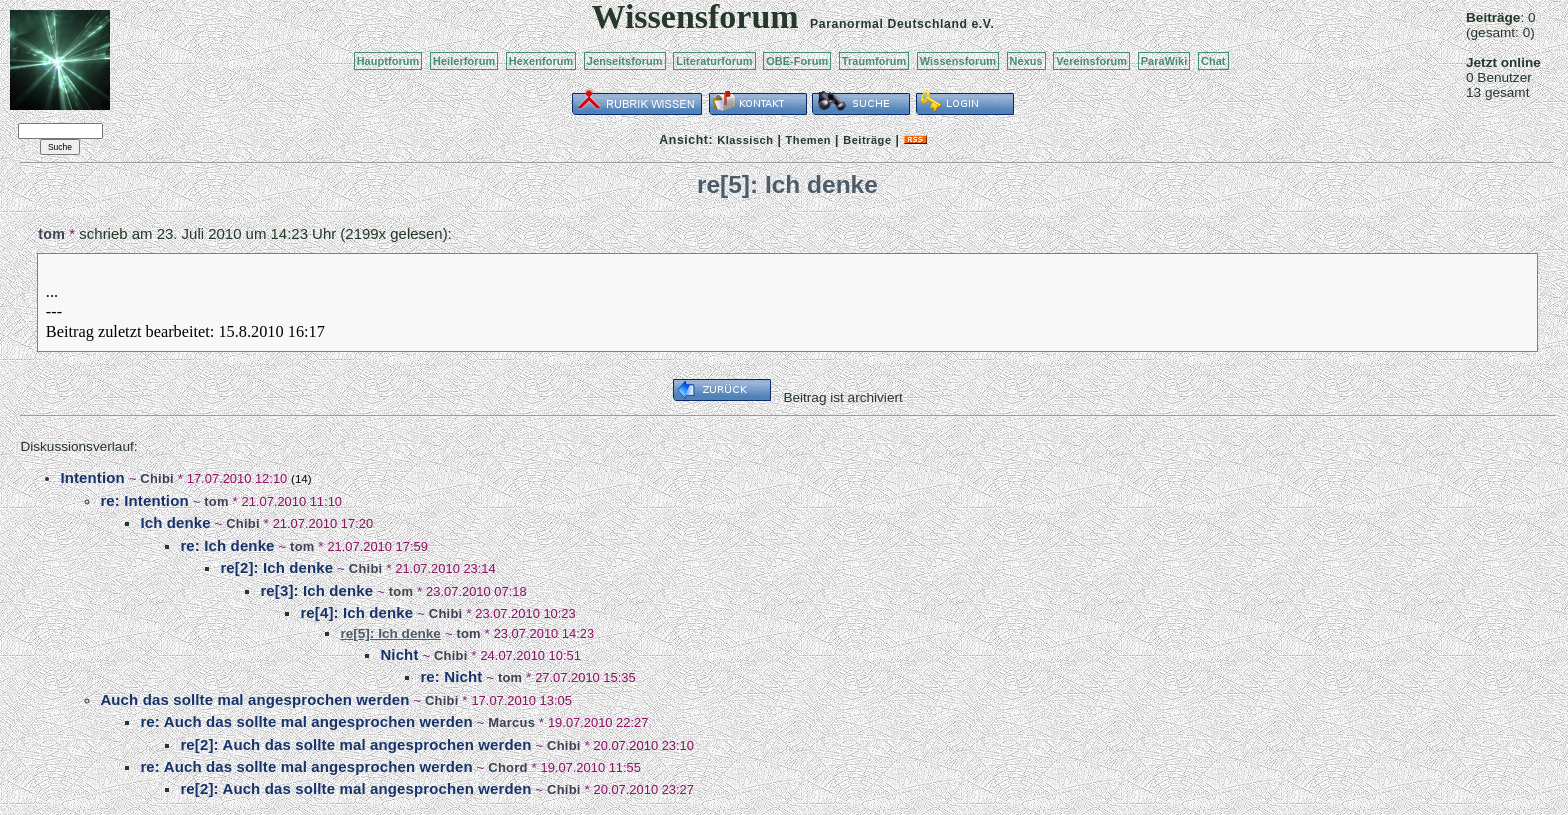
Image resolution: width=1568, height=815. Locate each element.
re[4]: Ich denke (356, 612)
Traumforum (874, 61)
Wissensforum (958, 61)
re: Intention (144, 500)
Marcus (511, 722)
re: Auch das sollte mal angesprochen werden (306, 721)
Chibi (157, 478)
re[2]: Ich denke (276, 567)
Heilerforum (464, 61)
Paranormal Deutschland (889, 24)
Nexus (1026, 61)
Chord (507, 767)
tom (51, 234)
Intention (92, 477)
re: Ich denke (227, 545)
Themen (808, 140)
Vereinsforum (1091, 61)
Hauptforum (388, 61)
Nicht (399, 654)
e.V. (982, 24)
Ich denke (175, 522)
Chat (1213, 61)
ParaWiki (1164, 61)
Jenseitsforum (625, 61)
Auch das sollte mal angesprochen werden (254, 699)
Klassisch (745, 140)
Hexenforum (541, 61)
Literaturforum (714, 61)
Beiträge (867, 140)
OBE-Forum (797, 61)
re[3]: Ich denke (316, 590)
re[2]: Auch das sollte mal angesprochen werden (355, 744)
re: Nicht (451, 676)
